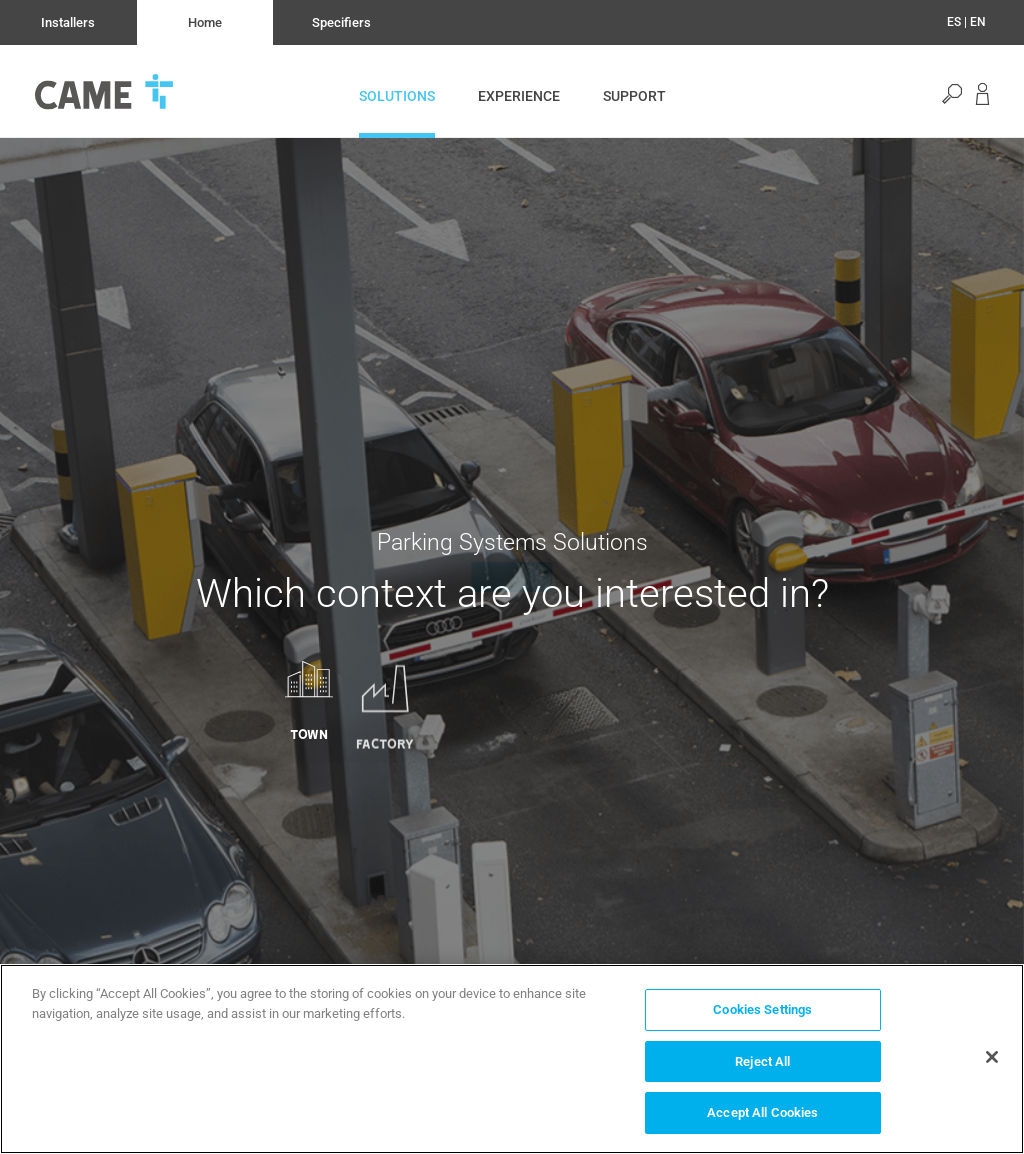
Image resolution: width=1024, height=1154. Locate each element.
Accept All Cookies (762, 1112)
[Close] (992, 1057)
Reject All (762, 1061)
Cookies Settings (762, 1009)
